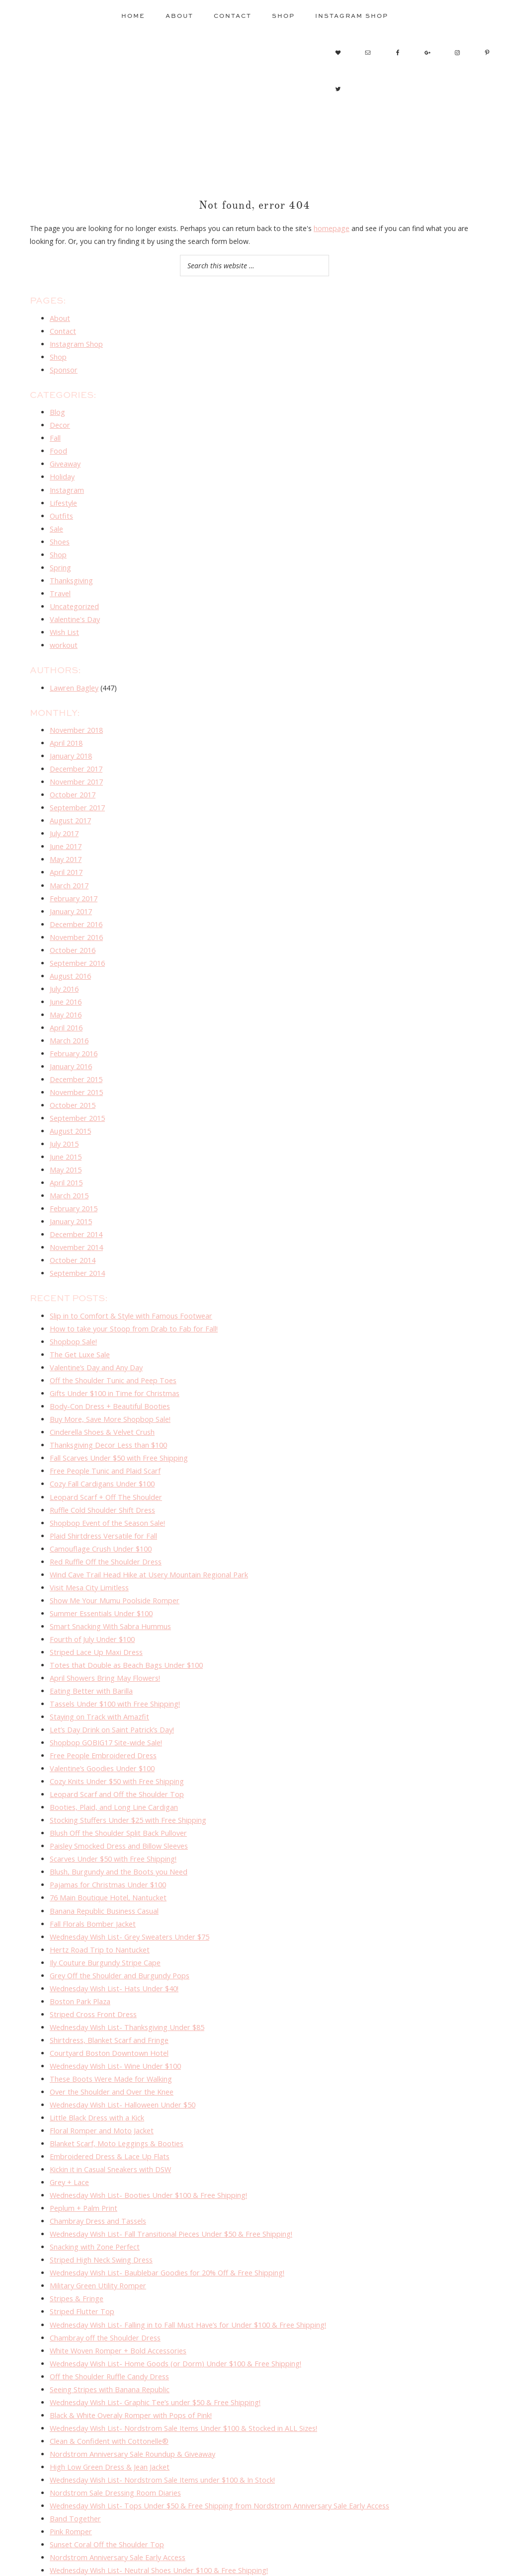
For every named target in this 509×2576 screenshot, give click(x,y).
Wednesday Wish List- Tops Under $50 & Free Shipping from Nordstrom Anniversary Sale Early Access (214, 2438)
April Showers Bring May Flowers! (103, 1637)
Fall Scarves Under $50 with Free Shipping (116, 1424)
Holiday (62, 472)
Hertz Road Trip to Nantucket (97, 1900)
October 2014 (72, 1232)
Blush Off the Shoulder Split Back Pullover (116, 1787)
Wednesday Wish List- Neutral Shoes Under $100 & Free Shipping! (155, 2500)
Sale (56, 522)
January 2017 (70, 894)
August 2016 (70, 957)
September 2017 (76, 794)
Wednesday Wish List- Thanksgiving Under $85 (124, 1975)
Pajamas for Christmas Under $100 (106, 1837)
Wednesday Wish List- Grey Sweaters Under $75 (127, 1887)
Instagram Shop (75, 342)
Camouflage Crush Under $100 (99, 1512)
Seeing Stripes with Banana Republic (108, 2325)
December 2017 (75, 757)
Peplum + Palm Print (83, 2150)
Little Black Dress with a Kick (96, 2062)
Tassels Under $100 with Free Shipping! (112, 1662)
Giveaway (65, 460)
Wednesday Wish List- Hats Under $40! (112, 1938)
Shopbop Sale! (72, 1312)
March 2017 (69, 869)
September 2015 (76, 1094)
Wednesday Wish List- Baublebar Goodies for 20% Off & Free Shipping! (163, 2213)
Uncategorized (73, 597)
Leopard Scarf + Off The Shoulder (104, 1462)
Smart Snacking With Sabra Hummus (109, 1587)
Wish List (64, 622)
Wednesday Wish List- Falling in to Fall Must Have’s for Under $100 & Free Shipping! (184, 2262)
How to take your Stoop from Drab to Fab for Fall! (131, 1299)
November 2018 (76, 719)
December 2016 (75, 907)
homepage (331, 228)
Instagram (66, 484)
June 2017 (66, 832)
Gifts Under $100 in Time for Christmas (112, 1362)
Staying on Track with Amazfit (98, 1675)
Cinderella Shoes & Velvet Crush (101, 1400)
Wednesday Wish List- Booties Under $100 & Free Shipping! (145, 2138)
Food (58, 447)
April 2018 (66, 731)
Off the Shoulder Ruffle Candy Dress (108, 2313)
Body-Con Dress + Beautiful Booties (109, 1374)
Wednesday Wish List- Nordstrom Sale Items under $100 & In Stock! (159, 2413)
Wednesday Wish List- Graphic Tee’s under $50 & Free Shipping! (152, 2338)
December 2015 (75, 1057)
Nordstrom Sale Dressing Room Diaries (113, 2425)
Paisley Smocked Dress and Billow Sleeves (118, 1800)
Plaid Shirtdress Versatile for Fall (101, 1499)
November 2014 (76, 1220)
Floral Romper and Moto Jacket (100, 2075)
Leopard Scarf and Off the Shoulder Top (114, 1750)
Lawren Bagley (73, 677)
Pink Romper (70, 2463)
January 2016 (70, 1044)
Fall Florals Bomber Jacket (92, 1875)
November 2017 (76, 769)
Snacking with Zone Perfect (94, 2187)
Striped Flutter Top (80, 2250)
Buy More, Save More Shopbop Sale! (109, 1387)
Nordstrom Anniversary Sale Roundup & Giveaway (130, 2388)
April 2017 (66, 856)
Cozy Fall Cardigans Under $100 (101, 1449)
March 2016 (69, 1019)
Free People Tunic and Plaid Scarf (104, 1437)
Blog (57, 409)
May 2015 (66, 1145)
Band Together (74, 2450)
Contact (62, 330)
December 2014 (75, 1207)
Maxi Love (66, 2525)
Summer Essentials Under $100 (100, 1574)
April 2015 (66, 1157)
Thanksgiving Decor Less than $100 (107, 1412)
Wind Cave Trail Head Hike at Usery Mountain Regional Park (146, 1537)
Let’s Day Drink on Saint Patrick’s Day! (110, 1687)
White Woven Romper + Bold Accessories (117, 2288)
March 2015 (69, 1169)
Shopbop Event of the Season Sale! (106, 1487)
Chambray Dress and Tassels (97, 2163)
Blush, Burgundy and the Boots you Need (117, 1825)
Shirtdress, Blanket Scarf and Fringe (107, 1987)
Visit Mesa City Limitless (88, 1550)
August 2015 (70, 1107)
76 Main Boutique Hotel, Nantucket (107, 1850)
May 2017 (66, 844)
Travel (60, 585)
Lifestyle (63, 497)
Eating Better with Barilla (89, 1649)
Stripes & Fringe (75, 2238)
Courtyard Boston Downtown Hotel (107, 2000)
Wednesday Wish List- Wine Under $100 (113, 2013)
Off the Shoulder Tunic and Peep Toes (111, 1349)
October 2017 (72, 781)
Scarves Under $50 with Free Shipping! (111, 1812)
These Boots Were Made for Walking (109, 2025)
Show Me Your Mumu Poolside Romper (113, 1562)
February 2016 (73, 1032)
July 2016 (64, 969)
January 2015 (70, 1194)
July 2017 (64, 819)
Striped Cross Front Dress (91, 1962)
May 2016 (66, 994)
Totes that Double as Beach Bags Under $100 (124, 1625)
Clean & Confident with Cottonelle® (107, 2375)
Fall (55, 435)
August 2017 (70, 807)
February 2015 (73, 1182)
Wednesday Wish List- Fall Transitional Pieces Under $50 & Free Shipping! (167, 2175)
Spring (60, 560)
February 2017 (73, 882)
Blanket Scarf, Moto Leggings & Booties (115, 2088)
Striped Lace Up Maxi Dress (94, 1612)
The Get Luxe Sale (79, 1324)
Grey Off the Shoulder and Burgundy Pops (117, 1925)
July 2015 (64, 1119)
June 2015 (66, 1132)
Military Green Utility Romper (96, 2225)
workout (63, 635)
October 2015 (72, 1082)
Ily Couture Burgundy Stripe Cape (103, 1912)
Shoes (60, 535)
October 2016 (72, 932)
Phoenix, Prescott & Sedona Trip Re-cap (114, 2513)
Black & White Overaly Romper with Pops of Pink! (129, 2350)
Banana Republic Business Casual (104, 1862)
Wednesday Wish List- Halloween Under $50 (120, 2050)
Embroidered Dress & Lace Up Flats (107, 2100)
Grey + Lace (69, 2125)
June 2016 (66, 982)
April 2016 (66, 1007)
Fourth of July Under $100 (91, 1600)
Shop (58, 355)
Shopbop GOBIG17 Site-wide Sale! (104, 1700)
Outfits (61, 510)
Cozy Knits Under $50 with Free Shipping (114, 1737)
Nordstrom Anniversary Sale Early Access (116, 2488)
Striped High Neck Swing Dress (99, 2200)
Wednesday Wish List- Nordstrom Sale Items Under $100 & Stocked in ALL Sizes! (180, 2363)
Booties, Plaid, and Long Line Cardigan (112, 1762)
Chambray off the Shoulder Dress (103, 2275)
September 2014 (76, 1244)
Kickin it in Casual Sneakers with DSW (110, 2112)
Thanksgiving (70, 572)
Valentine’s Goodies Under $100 (101, 1724)
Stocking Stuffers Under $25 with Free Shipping (125, 1775)
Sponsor (63, 367)
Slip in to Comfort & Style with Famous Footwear (129, 1287)
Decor (60, 422)
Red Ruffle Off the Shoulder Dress (104, 1524)
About (59, 317)
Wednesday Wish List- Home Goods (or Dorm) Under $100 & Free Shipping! (171, 2300)
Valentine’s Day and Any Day (95, 1337)
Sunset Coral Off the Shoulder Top (105, 2476)
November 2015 (76, 1069)
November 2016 (76, 919)
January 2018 (70, 744)
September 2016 (76, 944)
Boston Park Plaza (79, 1950)
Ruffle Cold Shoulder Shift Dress (101, 1475)
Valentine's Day (74, 610)
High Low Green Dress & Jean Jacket (108, 2401)
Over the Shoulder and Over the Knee (110, 2037)
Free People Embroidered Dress (101, 1712)
